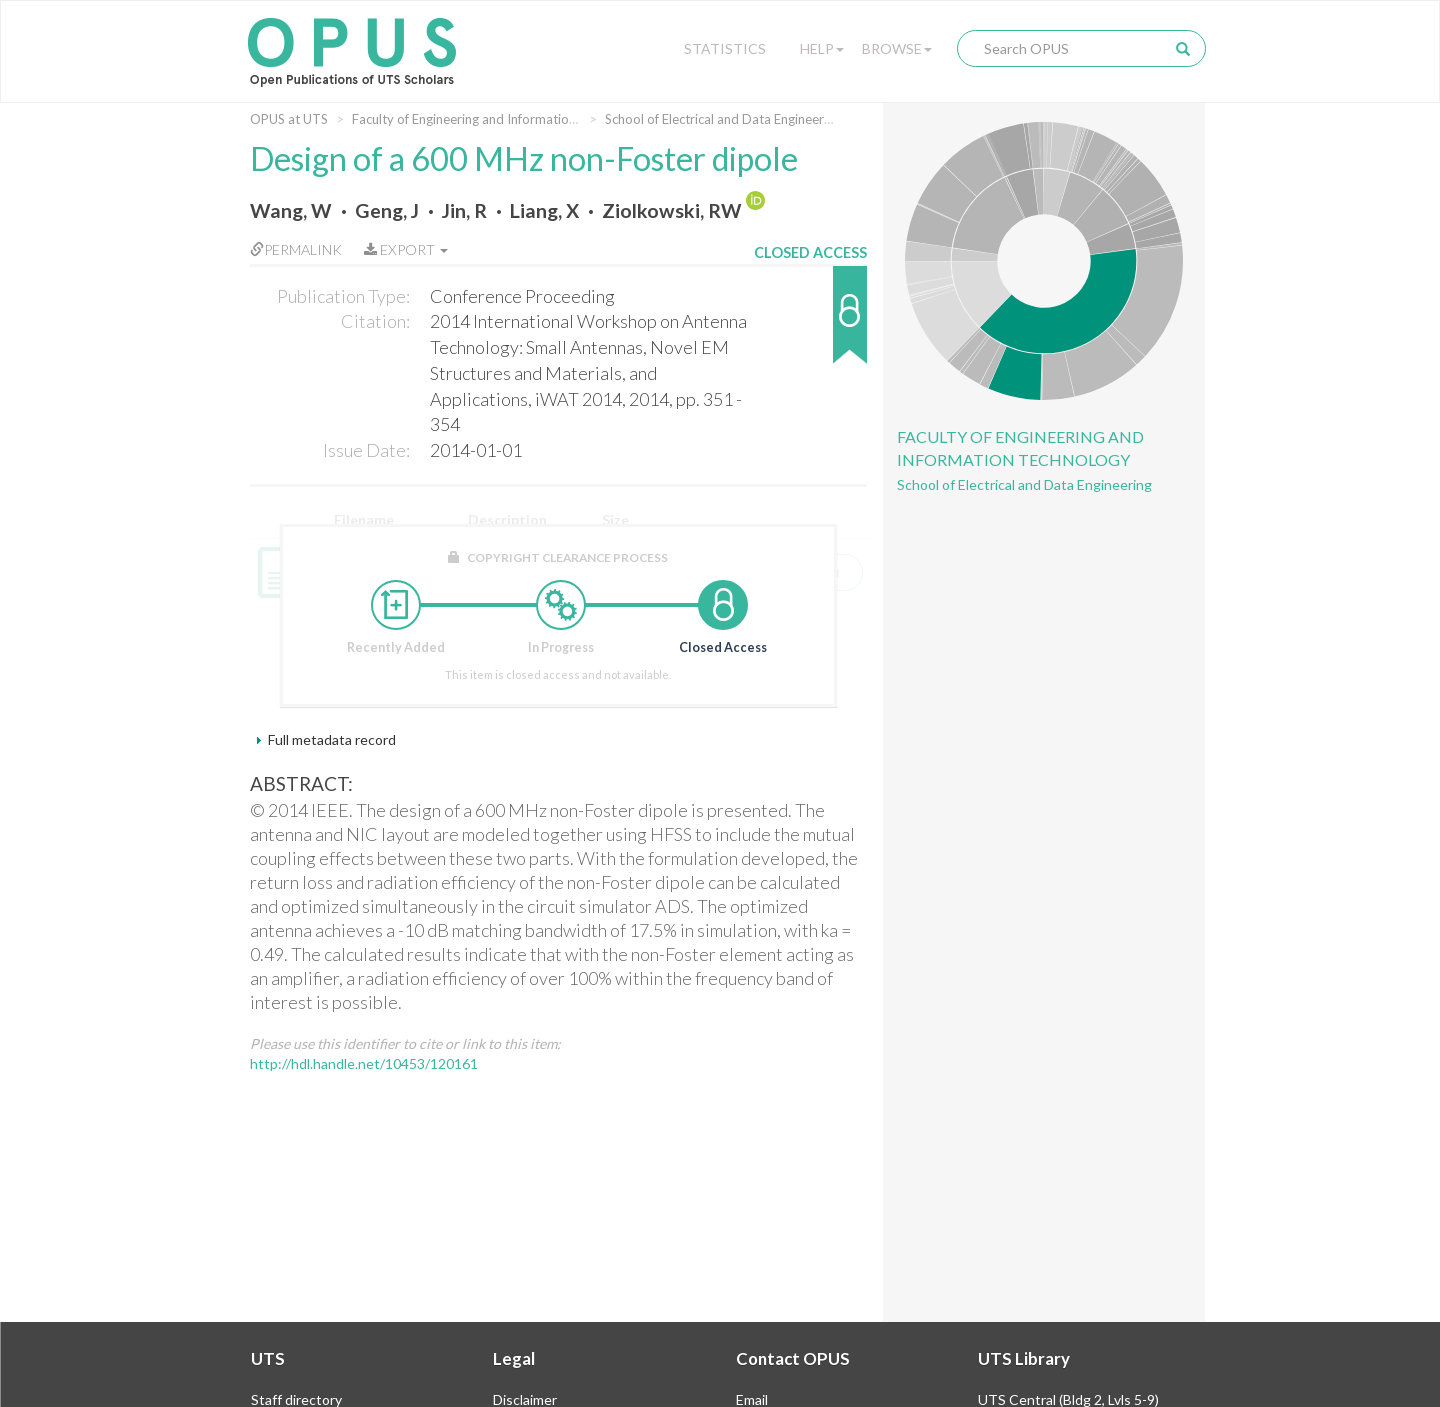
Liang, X (544, 210)
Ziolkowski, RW (672, 210)
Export (406, 249)
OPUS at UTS (289, 119)
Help (822, 48)
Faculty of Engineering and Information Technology (499, 119)
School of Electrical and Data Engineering (723, 119)
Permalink (296, 249)
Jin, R (464, 210)
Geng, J (387, 210)
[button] (810, 324)
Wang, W (291, 210)
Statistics (725, 48)
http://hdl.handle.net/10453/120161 (364, 1063)
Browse (897, 48)
